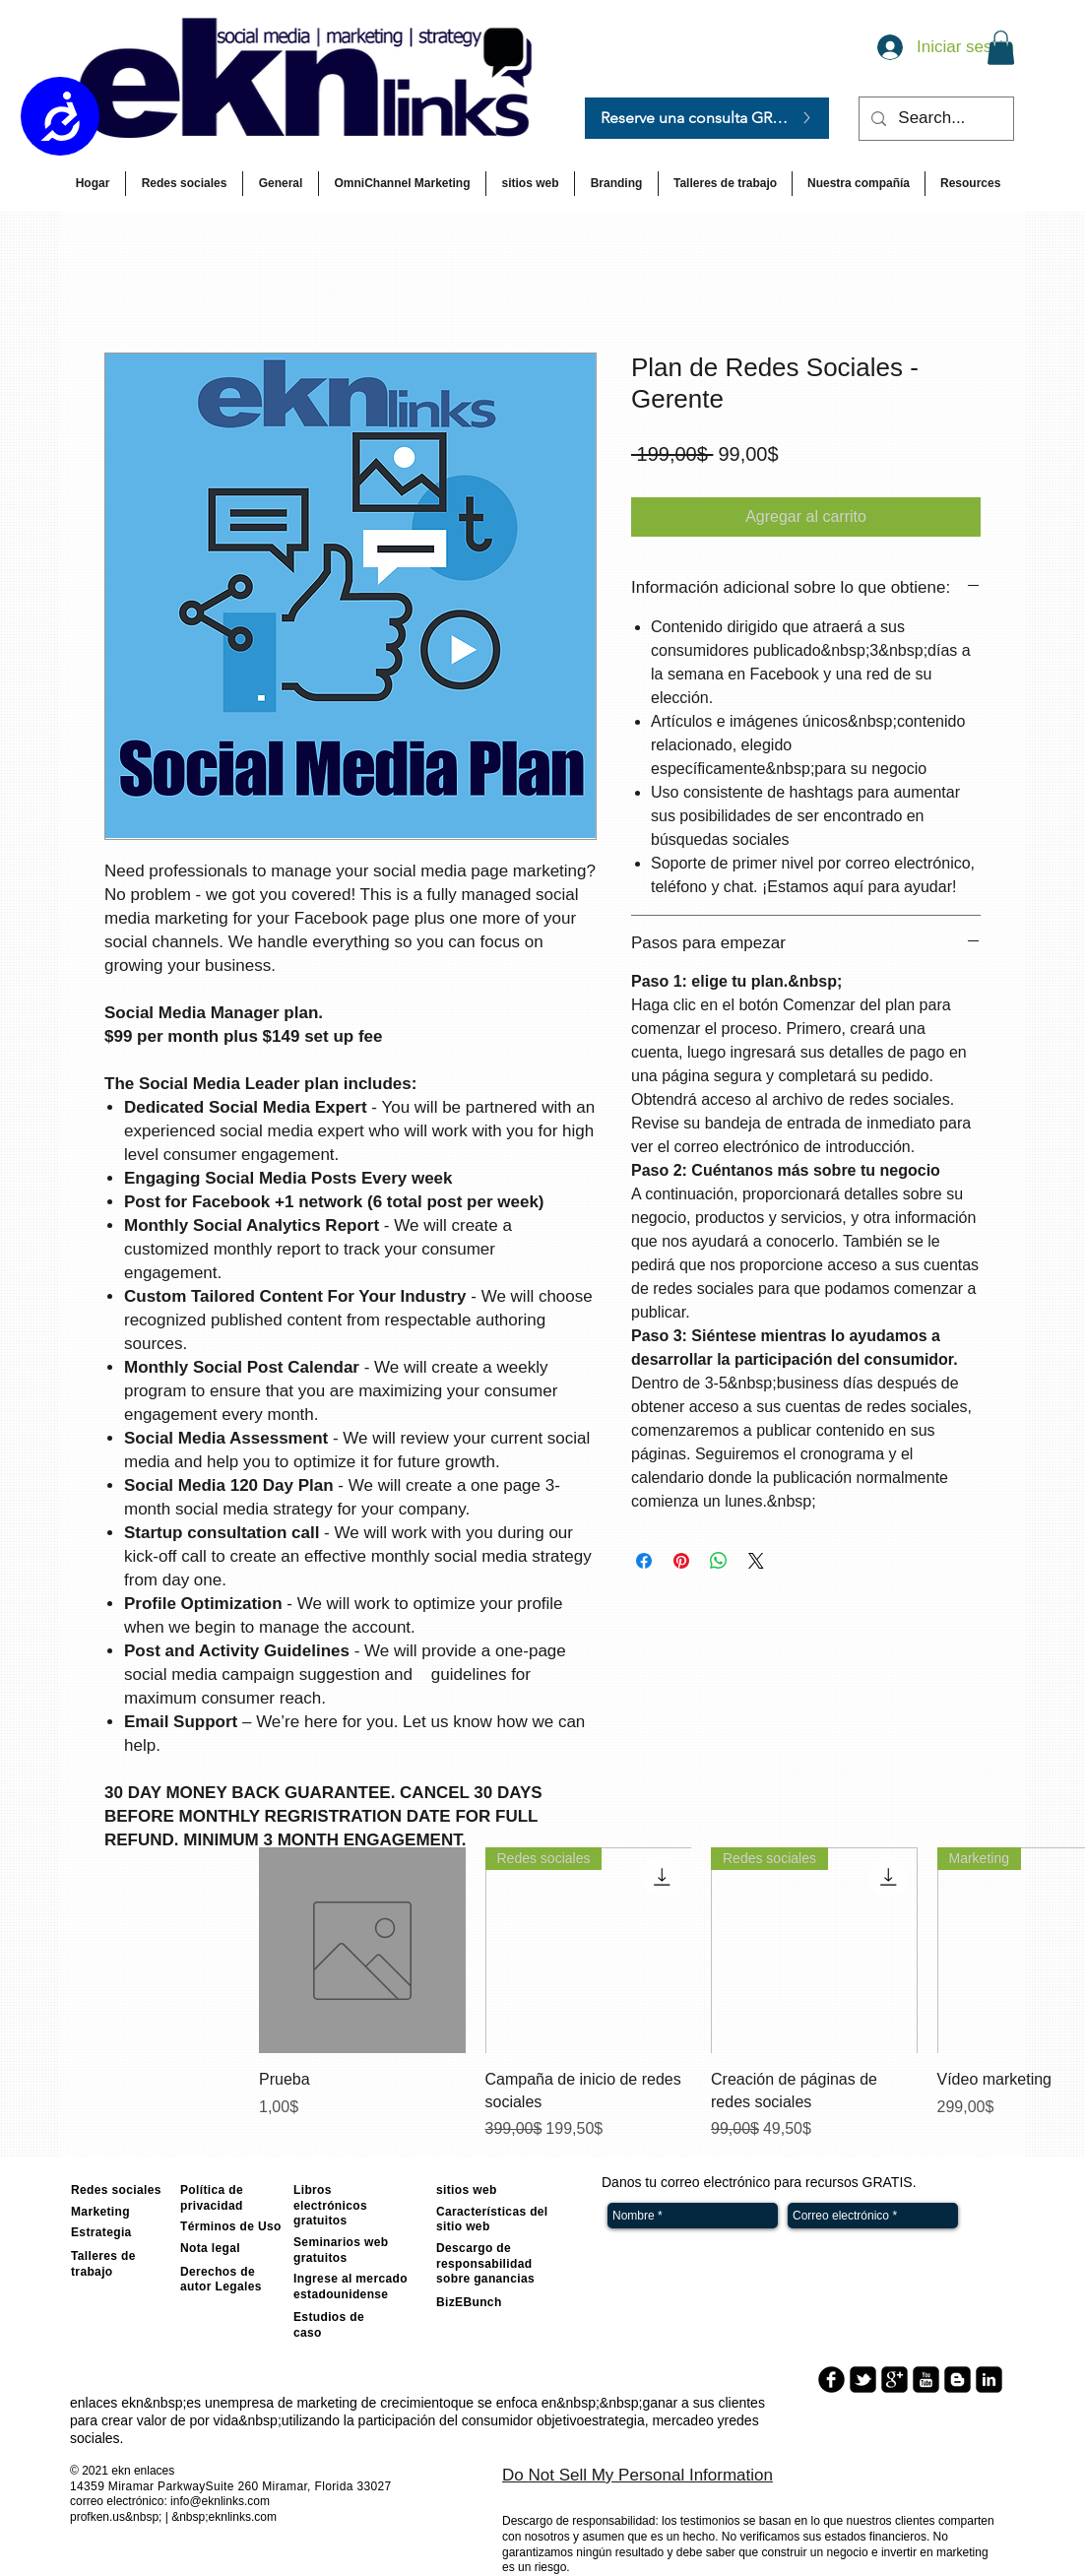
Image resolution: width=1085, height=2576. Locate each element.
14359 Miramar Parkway (138, 2486)
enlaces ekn (107, 2403)
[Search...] (935, 118)
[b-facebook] (831, 2379)
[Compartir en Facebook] (644, 1561)
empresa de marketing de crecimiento (336, 2403)
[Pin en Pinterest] (681, 1561)
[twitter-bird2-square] (863, 2379)
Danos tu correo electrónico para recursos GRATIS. (759, 2182)
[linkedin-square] (989, 2379)
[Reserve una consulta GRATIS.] (707, 118)
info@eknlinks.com (220, 2501)
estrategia (614, 2420)
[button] (1001, 48)
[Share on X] (756, 1561)
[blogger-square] (957, 2379)
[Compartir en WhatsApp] (719, 1561)
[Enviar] (990, 2215)
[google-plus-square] (894, 2379)
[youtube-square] (926, 2379)
